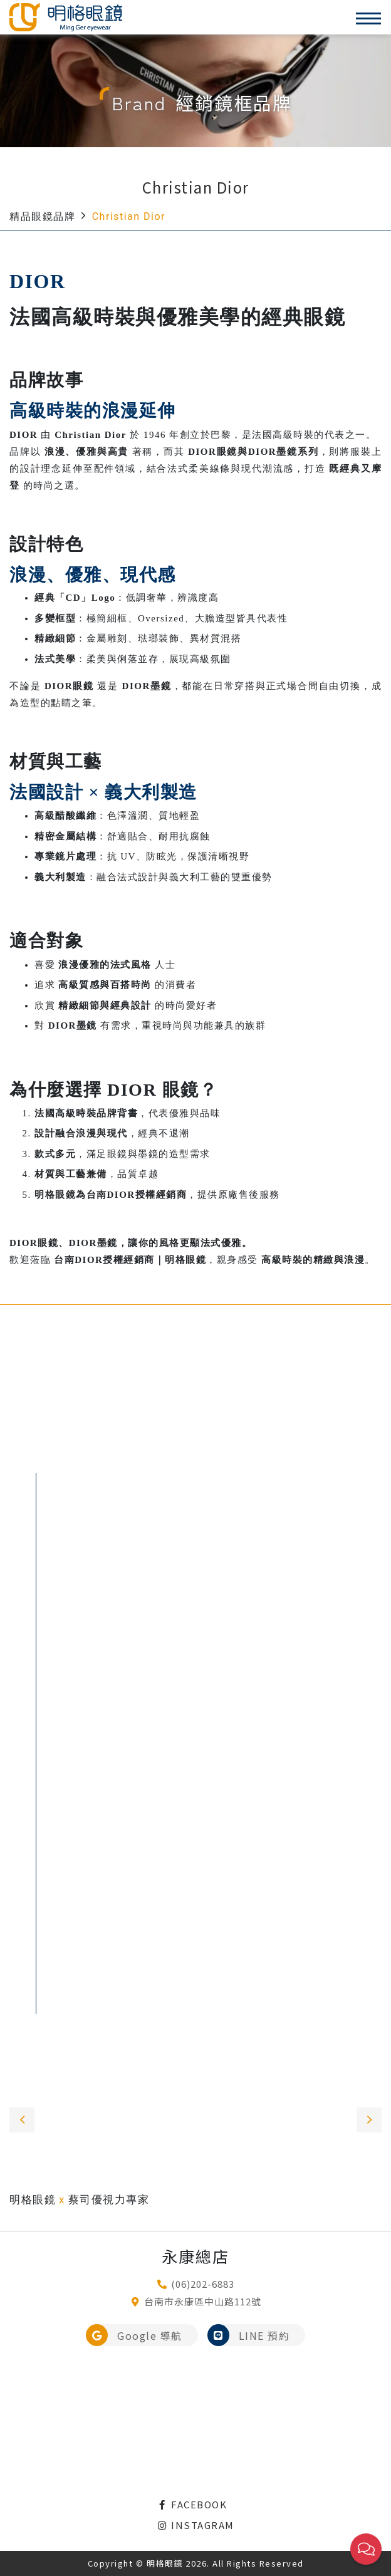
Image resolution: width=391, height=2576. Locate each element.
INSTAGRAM (195, 2525)
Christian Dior (128, 216)
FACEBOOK (192, 2504)
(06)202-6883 (202, 2283)
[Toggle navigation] (368, 17)
